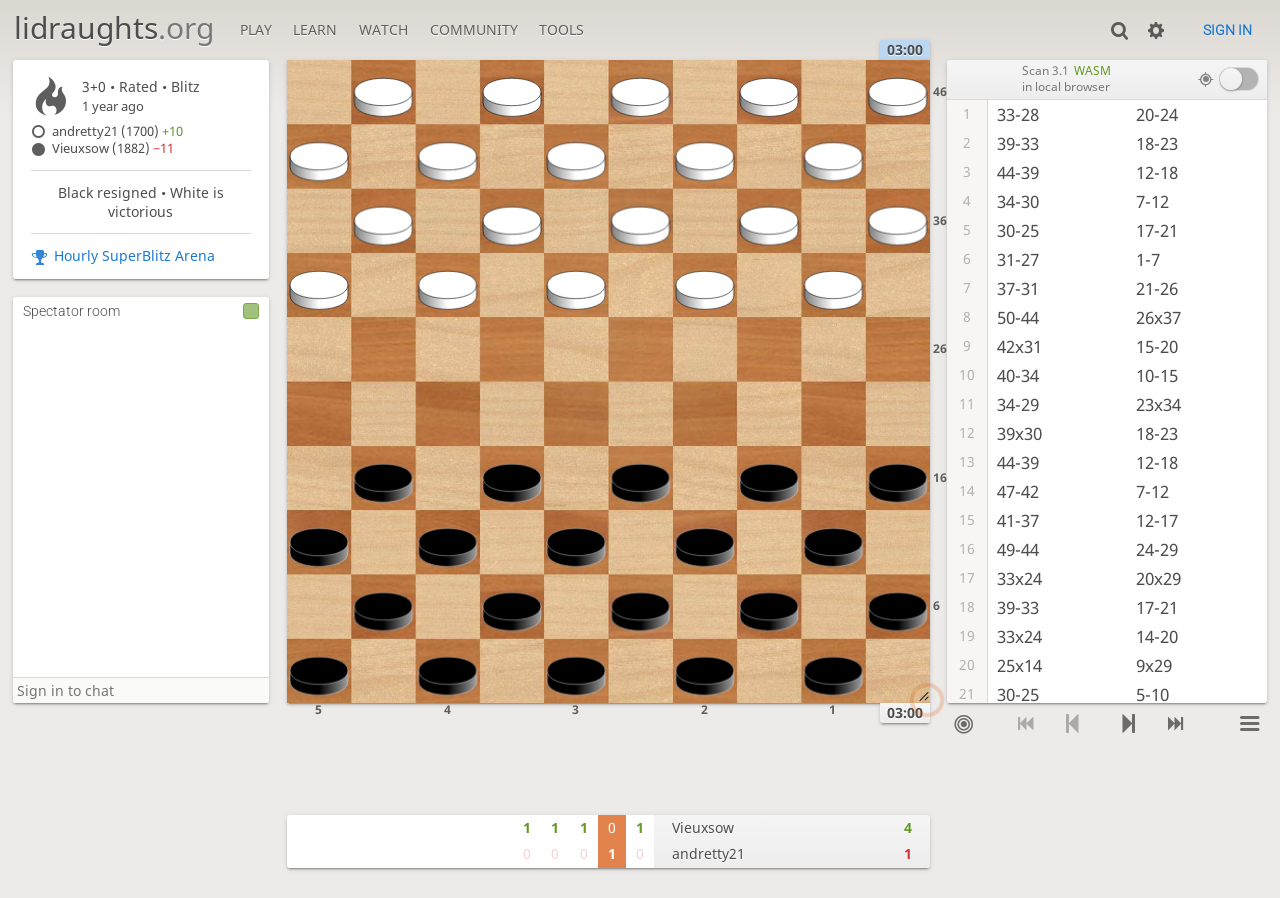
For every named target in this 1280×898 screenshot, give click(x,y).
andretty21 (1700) (117, 131)
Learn (315, 29)
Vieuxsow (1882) (113, 148)
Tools (561, 29)
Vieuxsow (703, 827)
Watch (383, 29)
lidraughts (114, 27)
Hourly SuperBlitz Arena (134, 255)
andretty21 (708, 853)
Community (474, 29)
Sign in (1227, 30)
